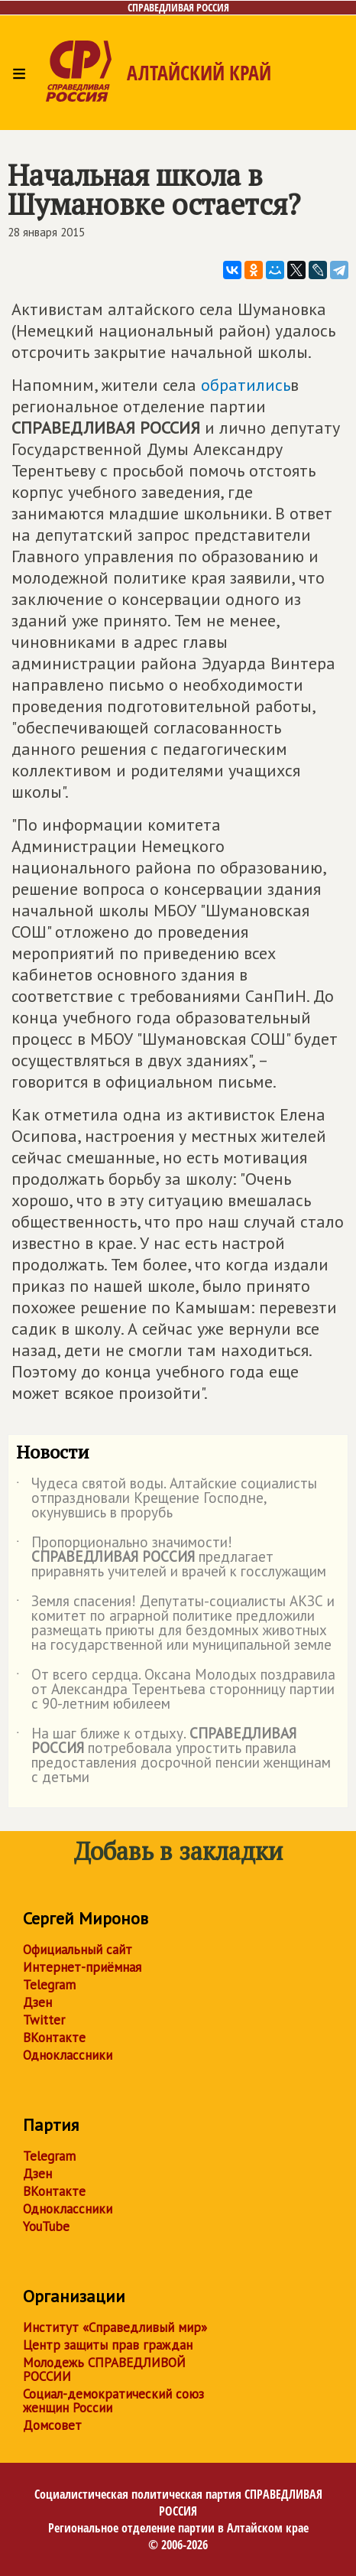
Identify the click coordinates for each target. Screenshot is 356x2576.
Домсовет (52, 2425)
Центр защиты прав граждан (108, 2345)
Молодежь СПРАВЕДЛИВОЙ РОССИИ (104, 2369)
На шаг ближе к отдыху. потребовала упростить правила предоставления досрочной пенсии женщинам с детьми (173, 1756)
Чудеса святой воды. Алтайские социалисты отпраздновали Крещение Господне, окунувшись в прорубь (166, 1498)
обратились (245, 384)
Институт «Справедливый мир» (115, 2327)
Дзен (37, 2002)
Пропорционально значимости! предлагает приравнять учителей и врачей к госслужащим (171, 1557)
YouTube (46, 2226)
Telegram (49, 1985)
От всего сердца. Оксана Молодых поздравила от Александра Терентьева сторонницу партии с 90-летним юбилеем (175, 1689)
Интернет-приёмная (82, 1967)
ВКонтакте (54, 2037)
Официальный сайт (77, 1949)
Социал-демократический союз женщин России (113, 2401)
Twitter (44, 2020)
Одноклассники (67, 2055)
